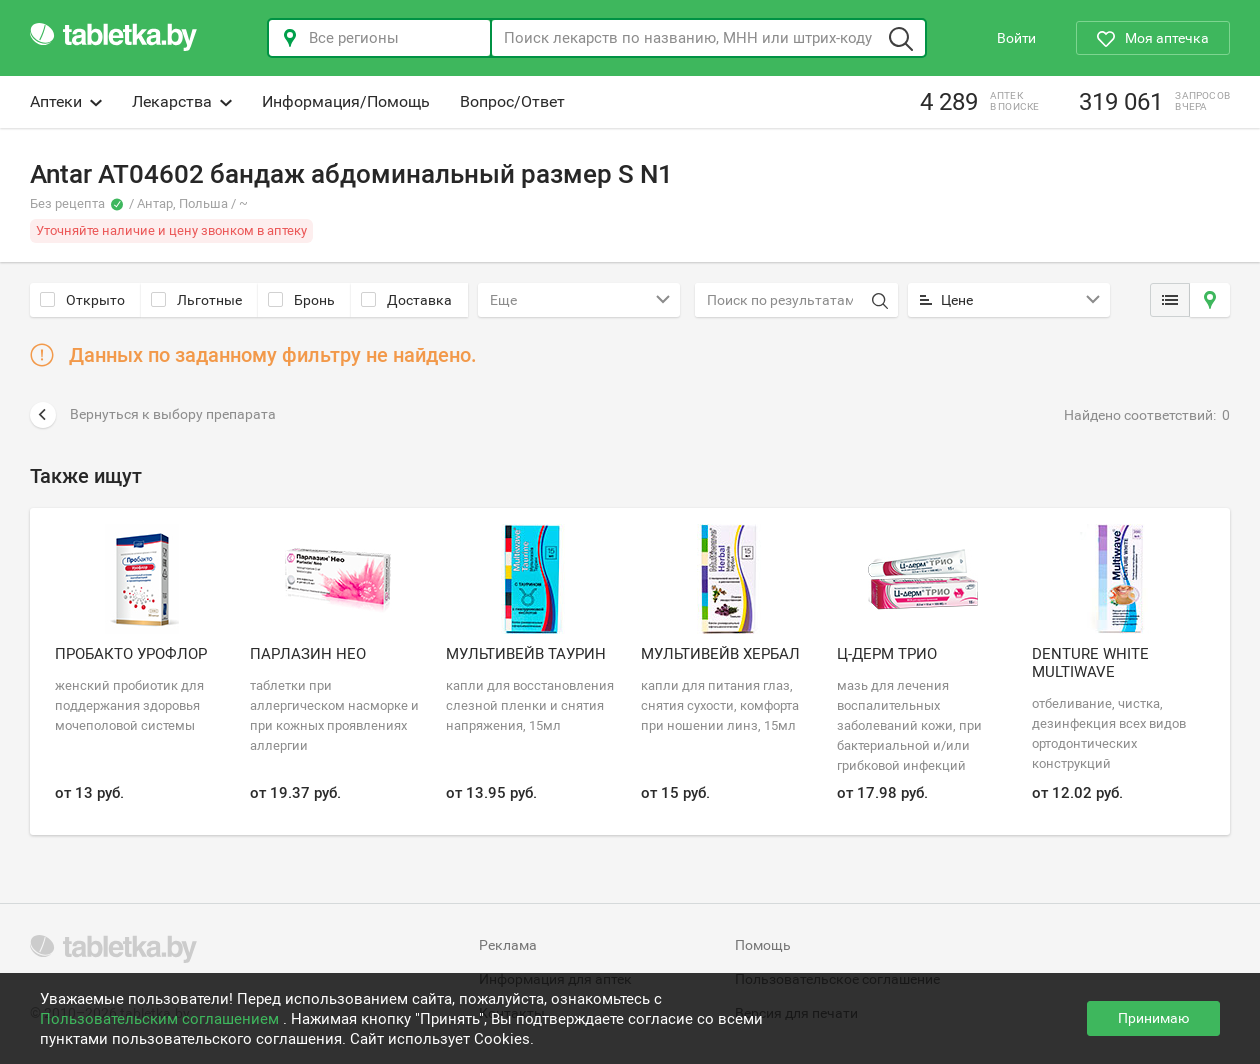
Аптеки (66, 101)
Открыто (82, 300)
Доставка (406, 300)
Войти (1016, 38)
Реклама (508, 945)
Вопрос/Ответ (512, 101)
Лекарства (182, 101)
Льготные (196, 300)
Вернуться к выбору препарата (153, 415)
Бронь (301, 300)
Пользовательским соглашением (161, 1019)
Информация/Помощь (346, 101)
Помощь (763, 945)
